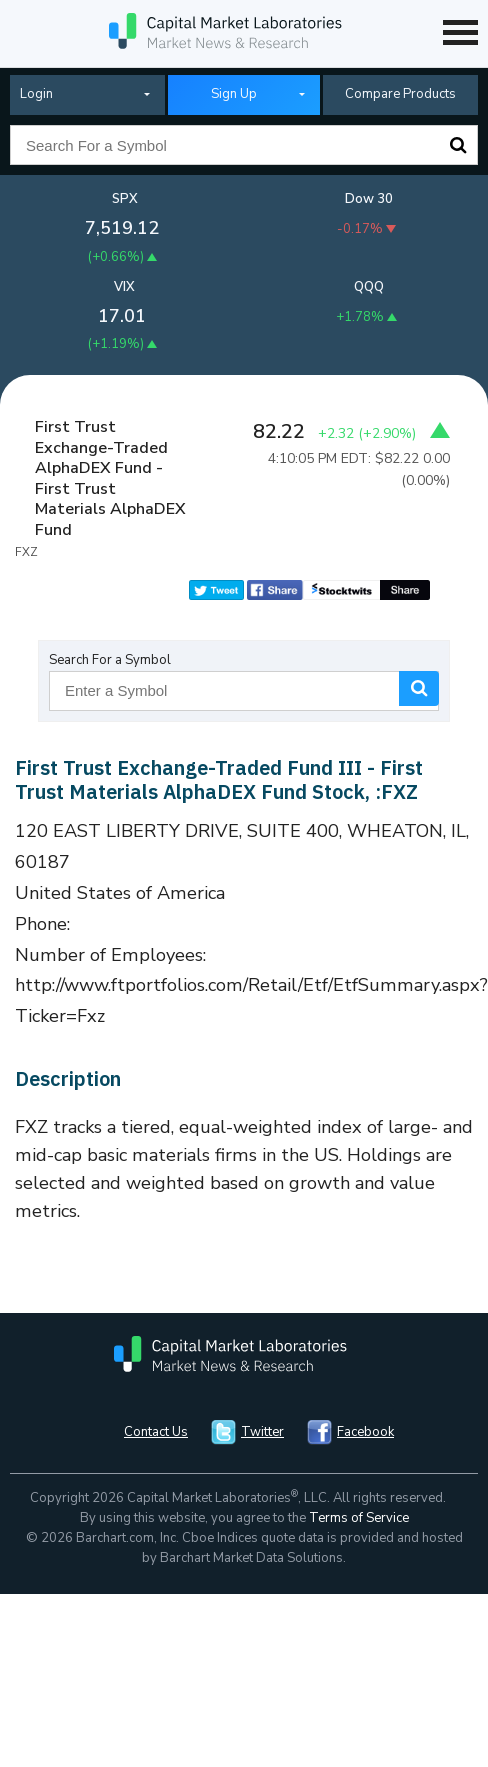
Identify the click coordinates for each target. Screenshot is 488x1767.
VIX (124, 287)
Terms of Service (359, 1518)
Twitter (262, 1432)
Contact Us (156, 1432)
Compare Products (400, 94)
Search (458, 145)
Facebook (365, 1432)
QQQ (369, 287)
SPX (125, 199)
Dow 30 (369, 199)
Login (36, 94)
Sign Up (234, 94)
